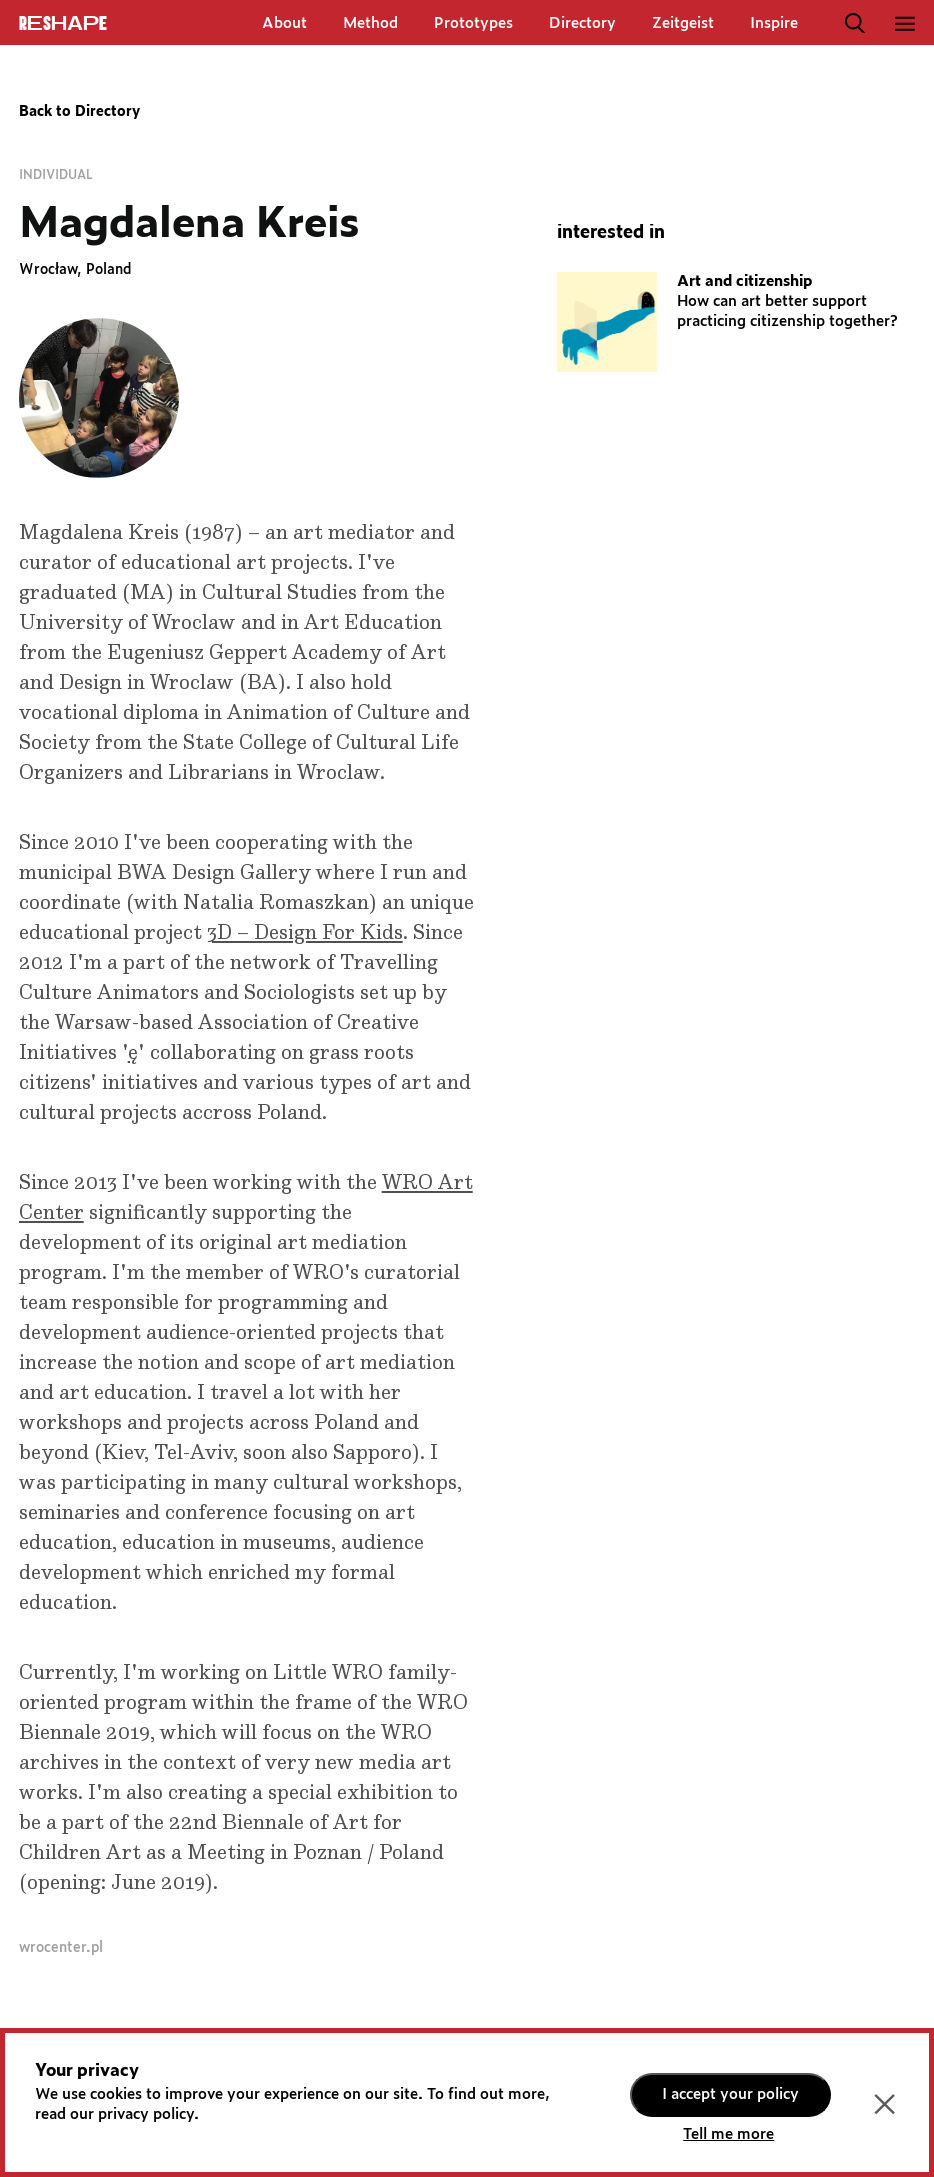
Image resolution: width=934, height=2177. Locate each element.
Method (370, 23)
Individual (56, 175)
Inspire (774, 23)
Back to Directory (79, 112)
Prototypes (473, 23)
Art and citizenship (744, 281)
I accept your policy (730, 2094)
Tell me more (728, 2134)
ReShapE (63, 24)
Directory (582, 23)
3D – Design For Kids (305, 933)
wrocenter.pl (61, 1948)
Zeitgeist (683, 23)
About (284, 23)
